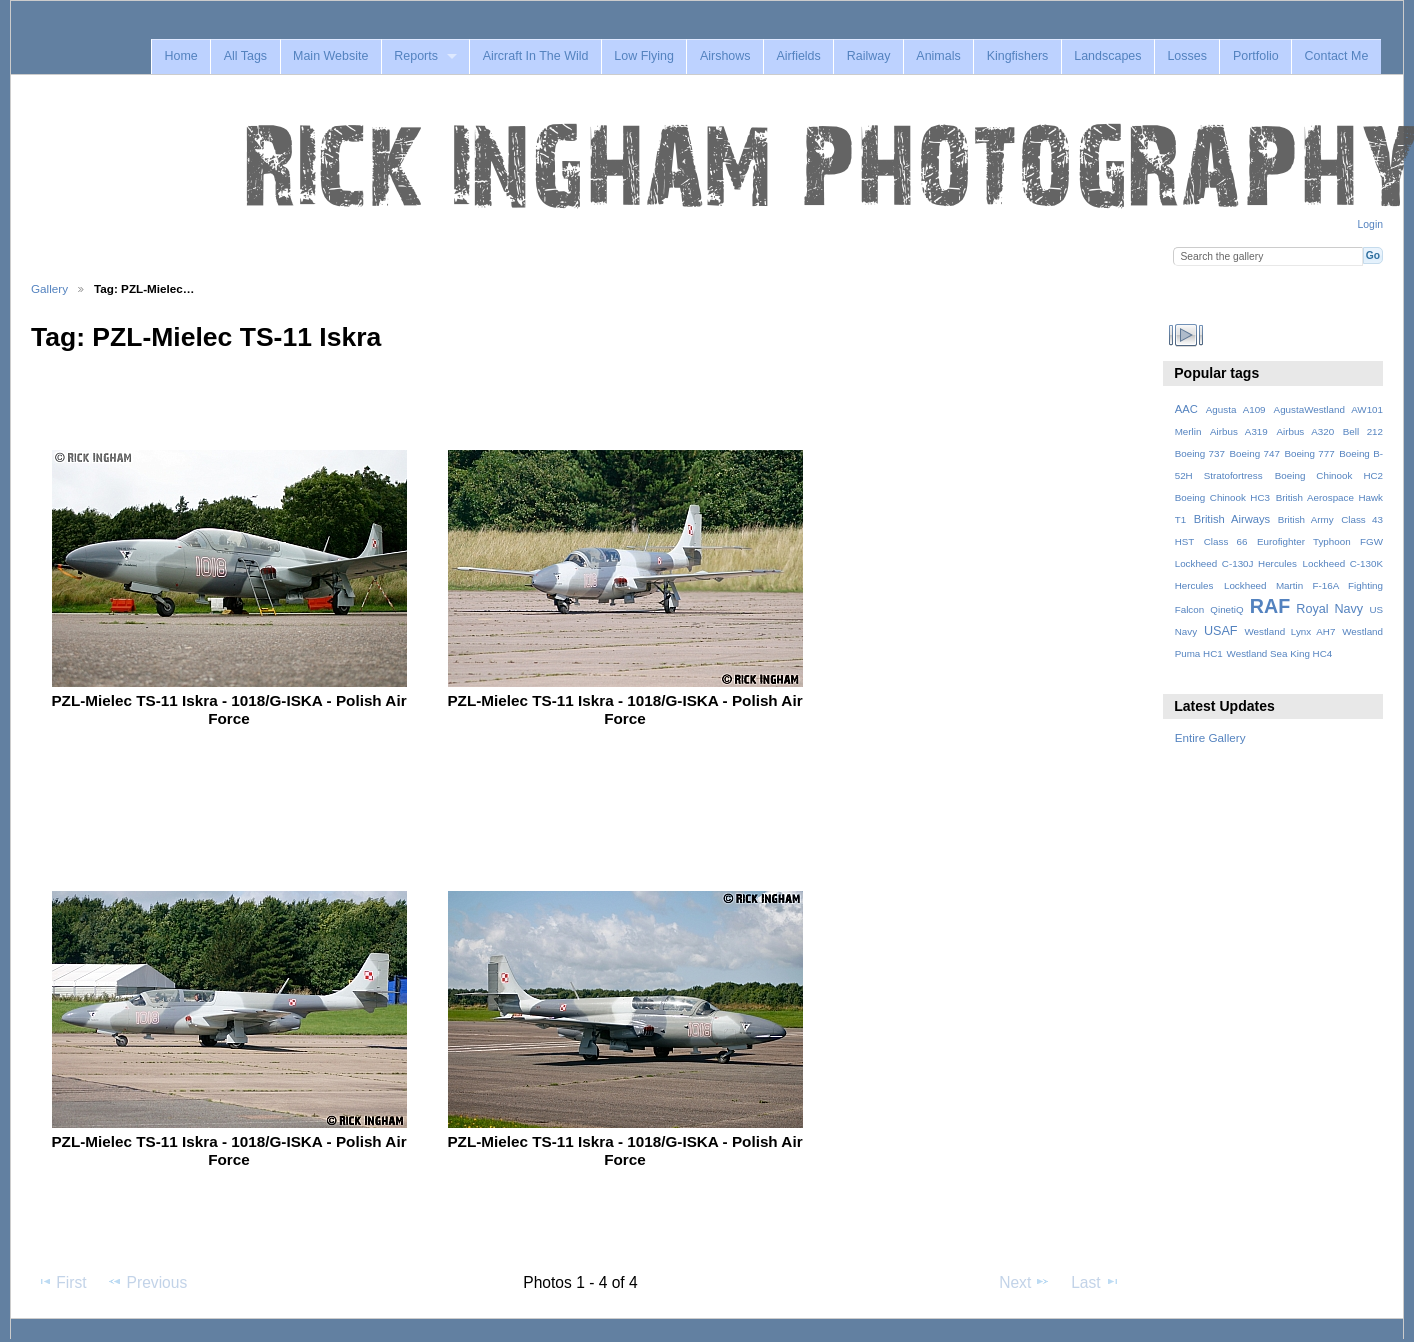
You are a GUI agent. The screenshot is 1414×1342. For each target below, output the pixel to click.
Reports (416, 56)
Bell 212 (1363, 431)
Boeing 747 (1255, 453)
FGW (1371, 541)
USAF (1221, 631)
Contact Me (1337, 56)
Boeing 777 (1309, 453)
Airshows (725, 56)
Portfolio (1256, 56)
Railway (869, 56)
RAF (1270, 606)
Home (180, 56)
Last (1095, 1282)
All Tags (245, 56)
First (61, 1282)
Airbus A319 (1239, 431)
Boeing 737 (1200, 453)
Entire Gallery (1210, 737)
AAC (1186, 409)
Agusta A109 (1236, 409)
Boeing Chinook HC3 (1222, 497)
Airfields (798, 56)
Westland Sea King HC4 (1280, 653)
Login (1370, 224)
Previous (147, 1282)
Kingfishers (1018, 56)
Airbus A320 (1305, 431)
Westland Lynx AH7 (1289, 631)
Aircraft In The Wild (536, 56)
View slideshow (1185, 335)
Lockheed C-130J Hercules (1236, 563)
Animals (938, 56)
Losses (1187, 56)
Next (1024, 1282)
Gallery (49, 288)
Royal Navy (1329, 609)
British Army (1306, 519)
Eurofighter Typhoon (1304, 541)
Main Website (330, 56)
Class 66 (1226, 541)
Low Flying (644, 56)
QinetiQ (1226, 609)
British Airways (1232, 519)
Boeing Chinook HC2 (1329, 475)
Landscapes (1107, 56)
